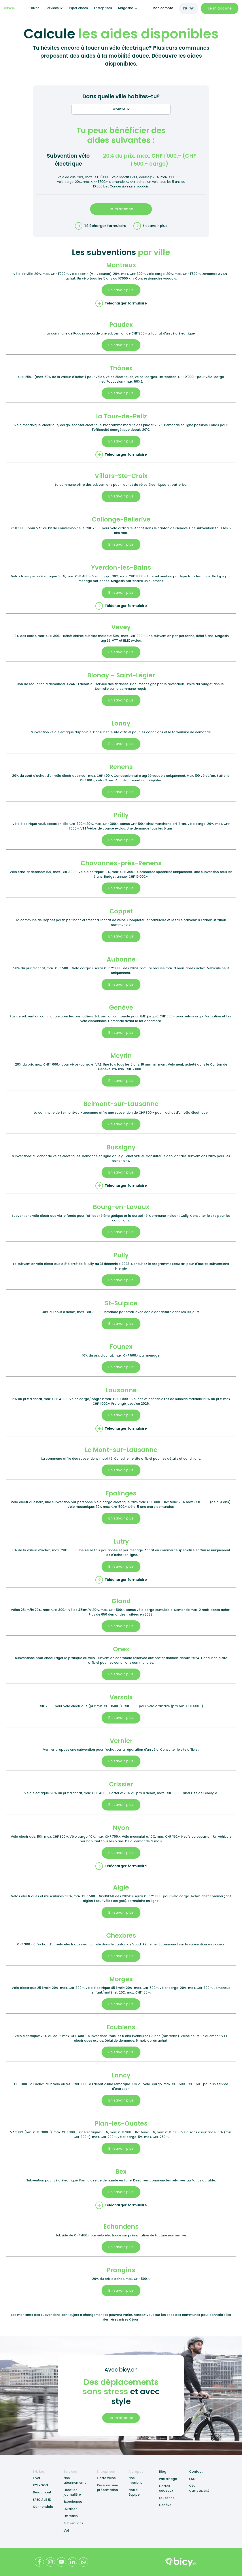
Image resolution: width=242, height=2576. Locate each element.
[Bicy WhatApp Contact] (83, 2562)
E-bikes (33, 8)
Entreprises (103, 8)
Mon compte (163, 8)
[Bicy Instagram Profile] (50, 2562)
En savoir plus (121, 290)
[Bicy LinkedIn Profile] (72, 2562)
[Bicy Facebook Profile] (39, 2562)
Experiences (78, 8)
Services (70, 2471)
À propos (136, 2471)
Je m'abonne (219, 8)
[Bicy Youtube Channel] (61, 2562)
